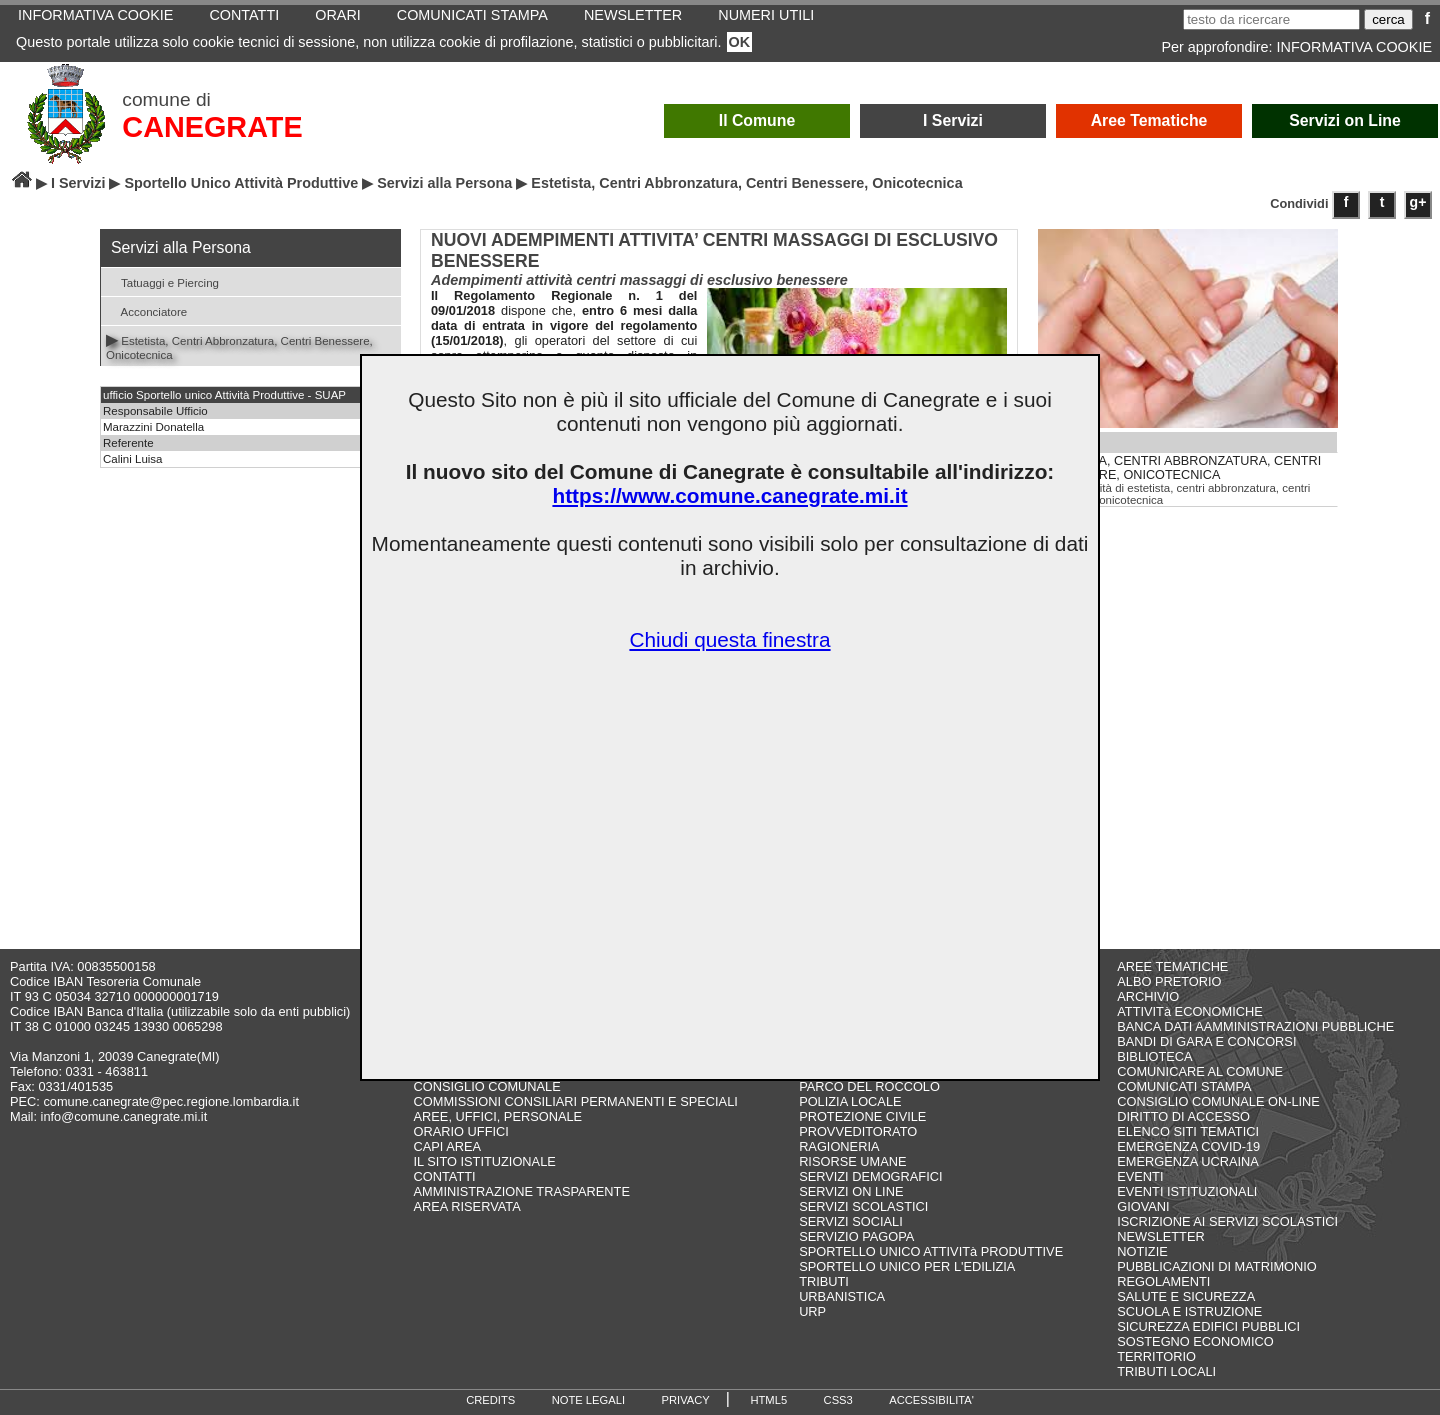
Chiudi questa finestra (729, 639)
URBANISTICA (842, 1296)
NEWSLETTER (1160, 1236)
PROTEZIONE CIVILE (862, 1116)
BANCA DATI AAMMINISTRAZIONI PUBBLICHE (1255, 1026)
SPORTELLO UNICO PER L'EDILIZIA (907, 1266)
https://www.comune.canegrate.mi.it (729, 495)
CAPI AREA (448, 1146)
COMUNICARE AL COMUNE (1200, 1071)
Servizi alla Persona (444, 183)
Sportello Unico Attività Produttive (241, 183)
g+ (1418, 202)
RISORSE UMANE (852, 1161)
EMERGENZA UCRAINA (1188, 1161)
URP (812, 1311)
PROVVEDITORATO (858, 1131)
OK (740, 42)
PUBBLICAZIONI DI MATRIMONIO (1217, 1266)
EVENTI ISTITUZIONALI (1187, 1191)
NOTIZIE (1142, 1251)
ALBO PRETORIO (1169, 981)
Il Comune (757, 120)
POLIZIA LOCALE (850, 1101)
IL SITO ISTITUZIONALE (485, 1161)
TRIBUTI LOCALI (1166, 1371)
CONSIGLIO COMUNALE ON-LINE (1218, 1101)
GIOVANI (1143, 1206)
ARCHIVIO (1148, 996)
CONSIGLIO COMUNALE (487, 1086)
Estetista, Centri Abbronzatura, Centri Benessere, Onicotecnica (239, 346)
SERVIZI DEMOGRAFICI (870, 1176)
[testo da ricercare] (1271, 19)
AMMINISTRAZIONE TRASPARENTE (522, 1191)
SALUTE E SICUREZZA (1186, 1296)
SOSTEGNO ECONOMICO (1195, 1341)
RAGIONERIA (839, 1146)
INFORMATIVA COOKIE (1354, 47)
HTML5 (768, 1400)
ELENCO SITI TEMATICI (1188, 1131)
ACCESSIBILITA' (931, 1400)
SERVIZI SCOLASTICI (863, 1206)
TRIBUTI (824, 1281)
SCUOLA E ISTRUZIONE (1189, 1311)
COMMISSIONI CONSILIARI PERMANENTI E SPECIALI (576, 1101)
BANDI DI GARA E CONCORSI (1206, 1041)
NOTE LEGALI (588, 1400)
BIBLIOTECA (1154, 1056)
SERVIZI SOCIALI (851, 1221)
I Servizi (953, 120)
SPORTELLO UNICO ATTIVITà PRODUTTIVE (931, 1251)
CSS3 (838, 1400)
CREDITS (490, 1400)
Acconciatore (146, 310)
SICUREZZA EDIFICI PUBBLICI (1208, 1326)
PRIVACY (686, 1400)
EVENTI (1140, 1176)
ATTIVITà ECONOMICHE (1190, 1011)
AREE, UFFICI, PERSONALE (498, 1116)
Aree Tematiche (1149, 120)
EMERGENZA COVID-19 (1188, 1146)
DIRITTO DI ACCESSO (1183, 1116)
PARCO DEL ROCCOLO (869, 1086)
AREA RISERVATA (467, 1206)
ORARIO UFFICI (461, 1131)
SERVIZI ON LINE (851, 1191)
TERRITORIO (1156, 1356)
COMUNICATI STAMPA (1184, 1086)
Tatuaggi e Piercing (162, 281)
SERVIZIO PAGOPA (856, 1236)
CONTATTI (445, 1176)
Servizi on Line (1345, 120)
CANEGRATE (212, 127)
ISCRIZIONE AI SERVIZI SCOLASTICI (1227, 1221)
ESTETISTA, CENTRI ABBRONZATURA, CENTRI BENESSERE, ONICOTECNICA (1180, 468)
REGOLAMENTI (1163, 1281)
